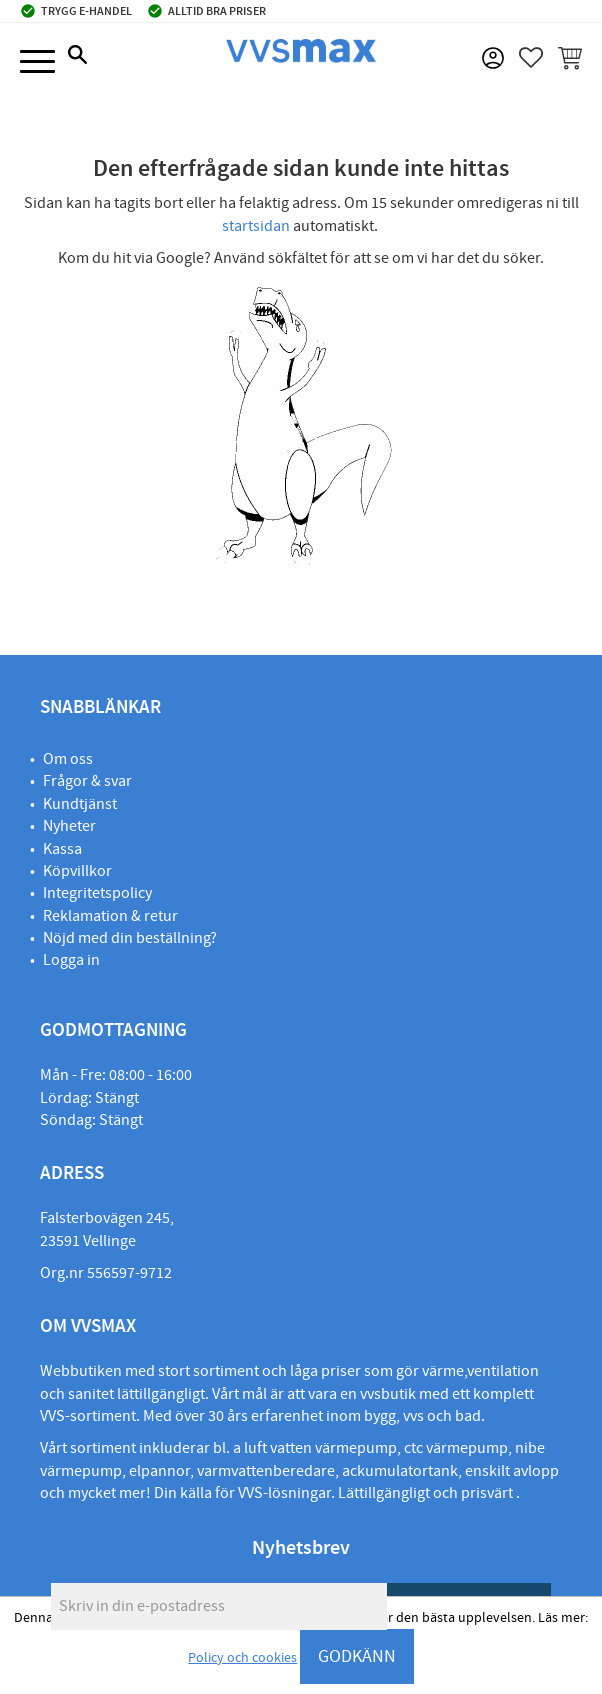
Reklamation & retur (110, 916)
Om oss (68, 759)
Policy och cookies (242, 1658)
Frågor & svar (87, 781)
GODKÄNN (357, 1656)
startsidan (256, 226)
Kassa (62, 849)
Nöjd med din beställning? (130, 938)
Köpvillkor (77, 871)
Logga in (71, 960)
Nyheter (69, 826)
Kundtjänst (80, 804)
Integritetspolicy (97, 893)
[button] (37, 62)
